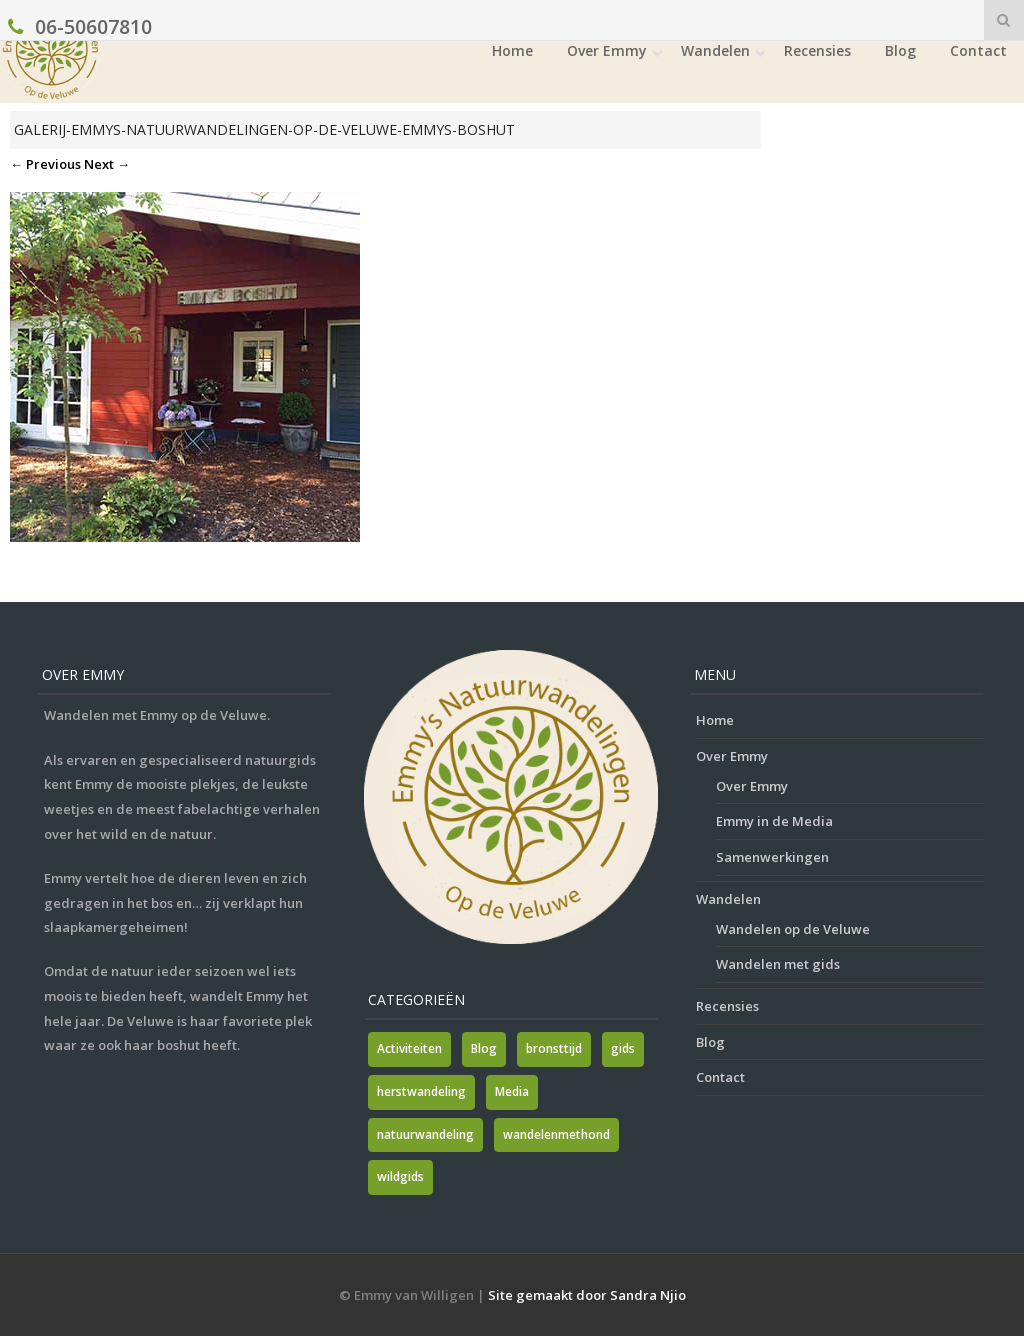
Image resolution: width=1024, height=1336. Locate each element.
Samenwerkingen (772, 857)
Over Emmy (607, 50)
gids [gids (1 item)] (623, 1048)
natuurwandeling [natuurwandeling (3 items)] (425, 1134)
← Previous (45, 164)
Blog (900, 50)
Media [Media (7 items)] (512, 1091)
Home (512, 50)
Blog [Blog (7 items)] (484, 1048)
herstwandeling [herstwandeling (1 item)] (421, 1091)
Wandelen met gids (778, 964)
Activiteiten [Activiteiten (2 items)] (409, 1048)
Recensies (817, 50)
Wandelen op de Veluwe (793, 929)
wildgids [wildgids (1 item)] (400, 1176)
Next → (107, 164)
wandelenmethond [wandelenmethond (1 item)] (556, 1134)
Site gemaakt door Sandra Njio (587, 1295)
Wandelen (715, 50)
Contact (978, 50)
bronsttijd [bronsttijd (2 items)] (554, 1048)
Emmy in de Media (774, 821)
